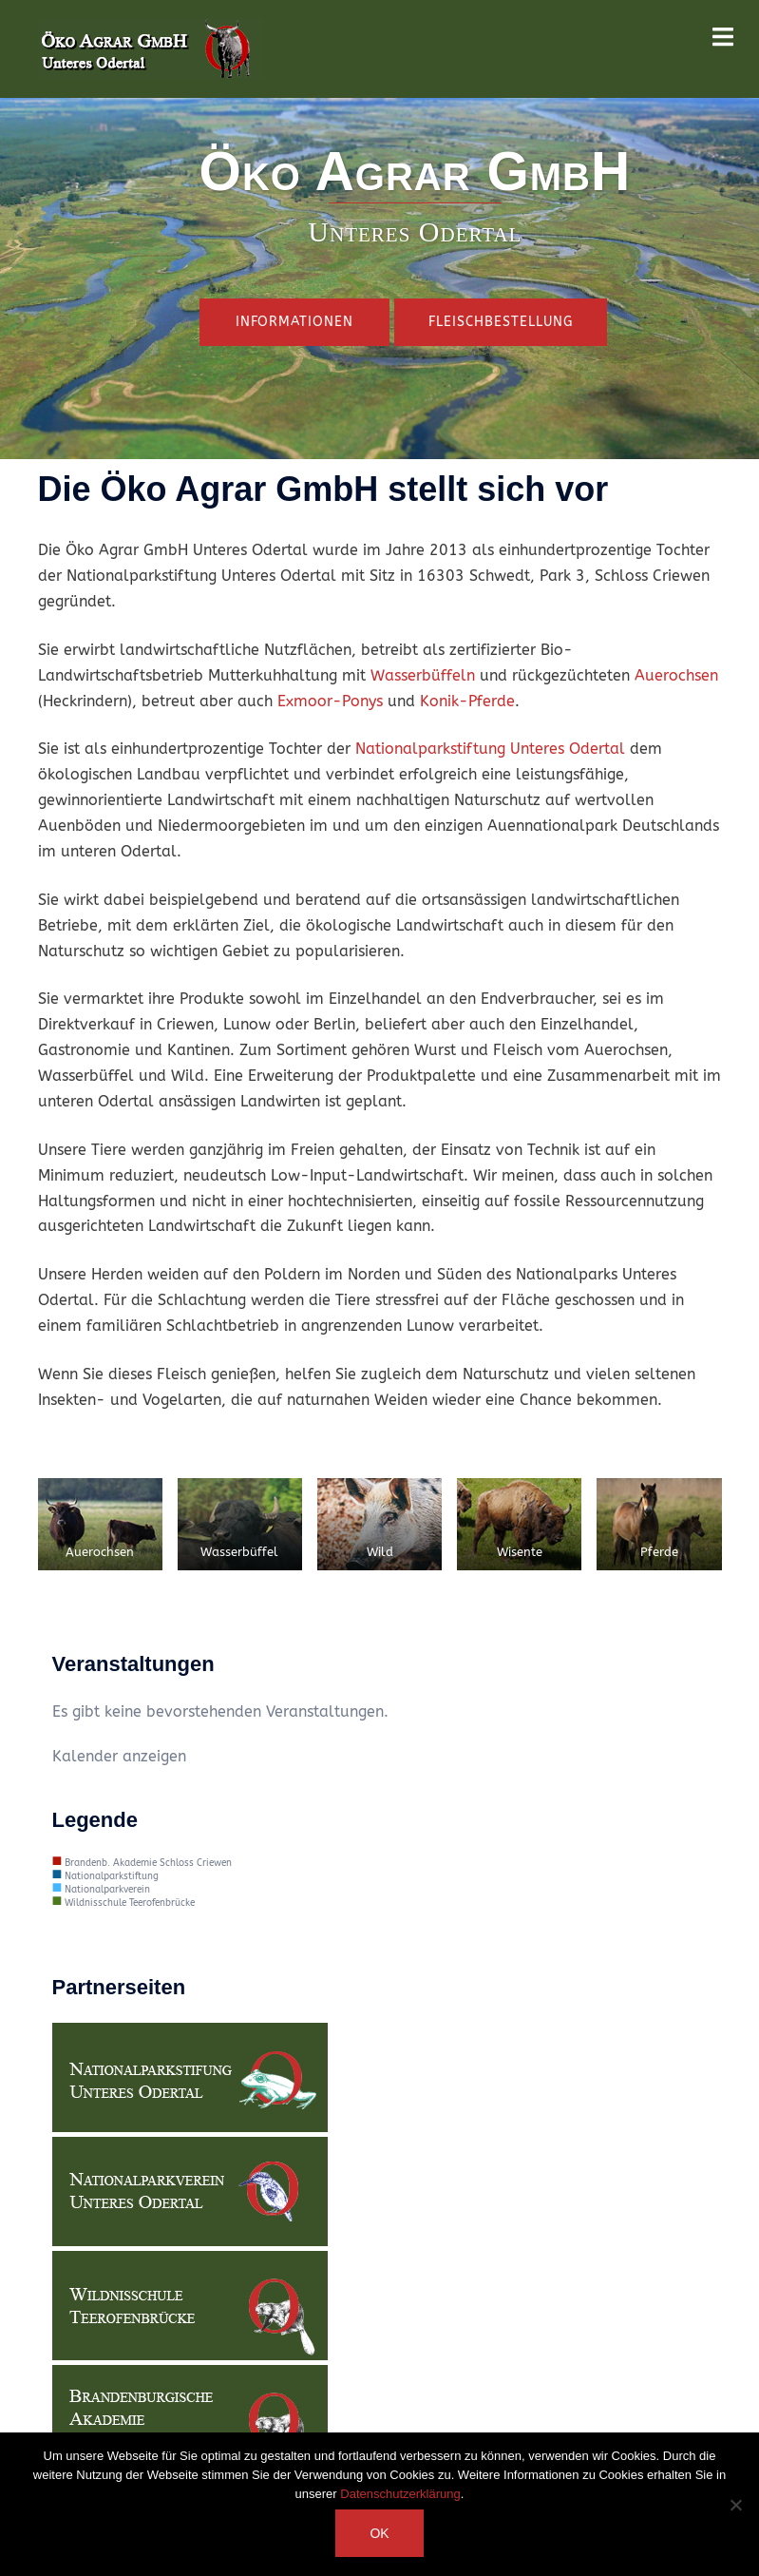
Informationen (294, 322)
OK (379, 2533)
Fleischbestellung (500, 322)
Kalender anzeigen (119, 1756)
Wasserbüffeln (422, 675)
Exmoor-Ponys (330, 701)
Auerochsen (676, 675)
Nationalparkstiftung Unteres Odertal (490, 749)
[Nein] (735, 2504)
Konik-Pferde (467, 701)
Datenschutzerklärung (400, 2494)
